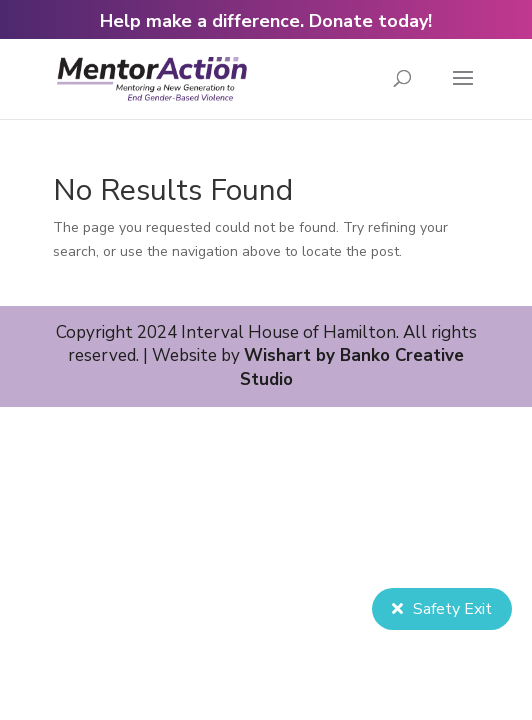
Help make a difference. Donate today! (266, 21)
